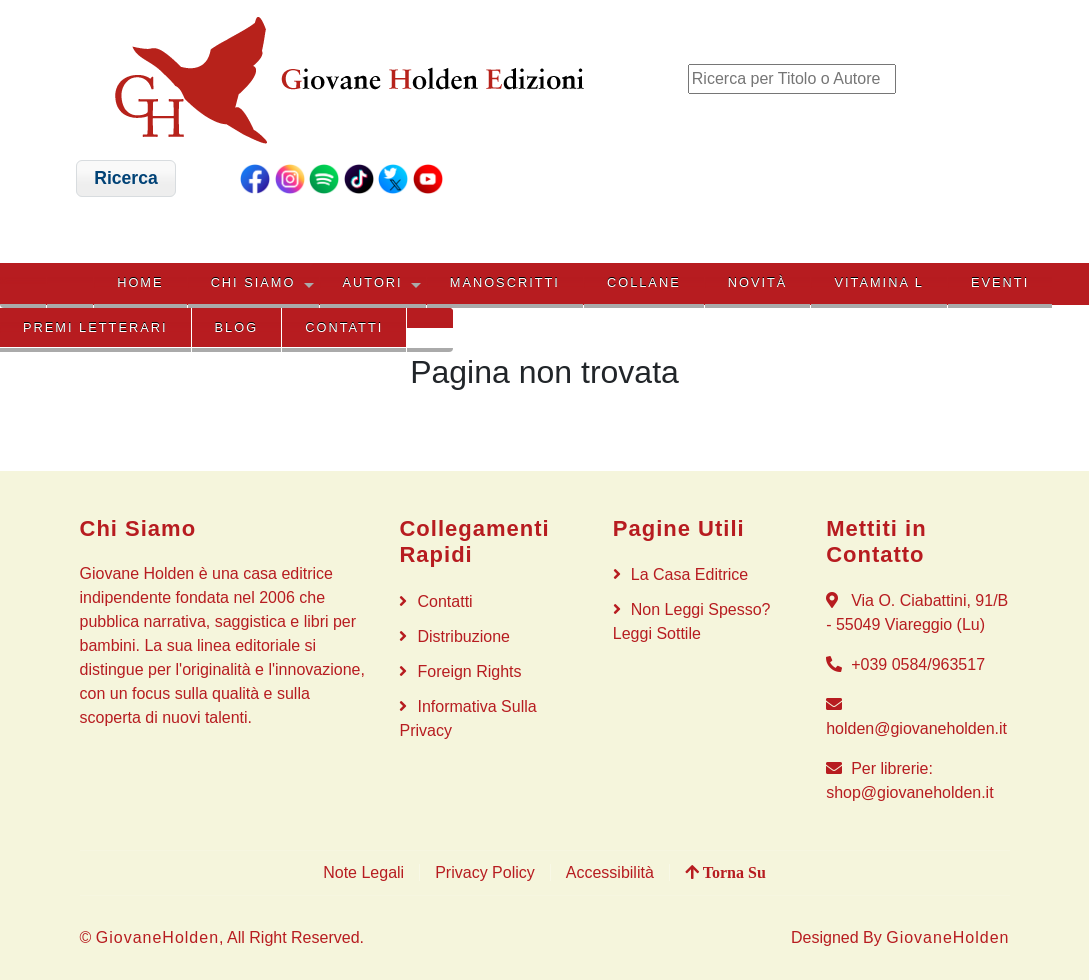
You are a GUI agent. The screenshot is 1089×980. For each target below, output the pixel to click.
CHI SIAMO (253, 282)
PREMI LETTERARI (95, 327)
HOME (140, 282)
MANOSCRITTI (505, 282)
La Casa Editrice (689, 574)
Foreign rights (469, 671)
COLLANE (644, 282)
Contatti (344, 327)
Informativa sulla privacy (467, 718)
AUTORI (373, 282)
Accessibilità (610, 872)
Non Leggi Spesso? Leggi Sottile (692, 621)
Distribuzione (463, 636)
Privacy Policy (485, 872)
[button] (126, 178)
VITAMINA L (878, 282)
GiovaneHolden (157, 937)
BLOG (237, 327)
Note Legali (363, 872)
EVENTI (1000, 282)
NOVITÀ (758, 282)
